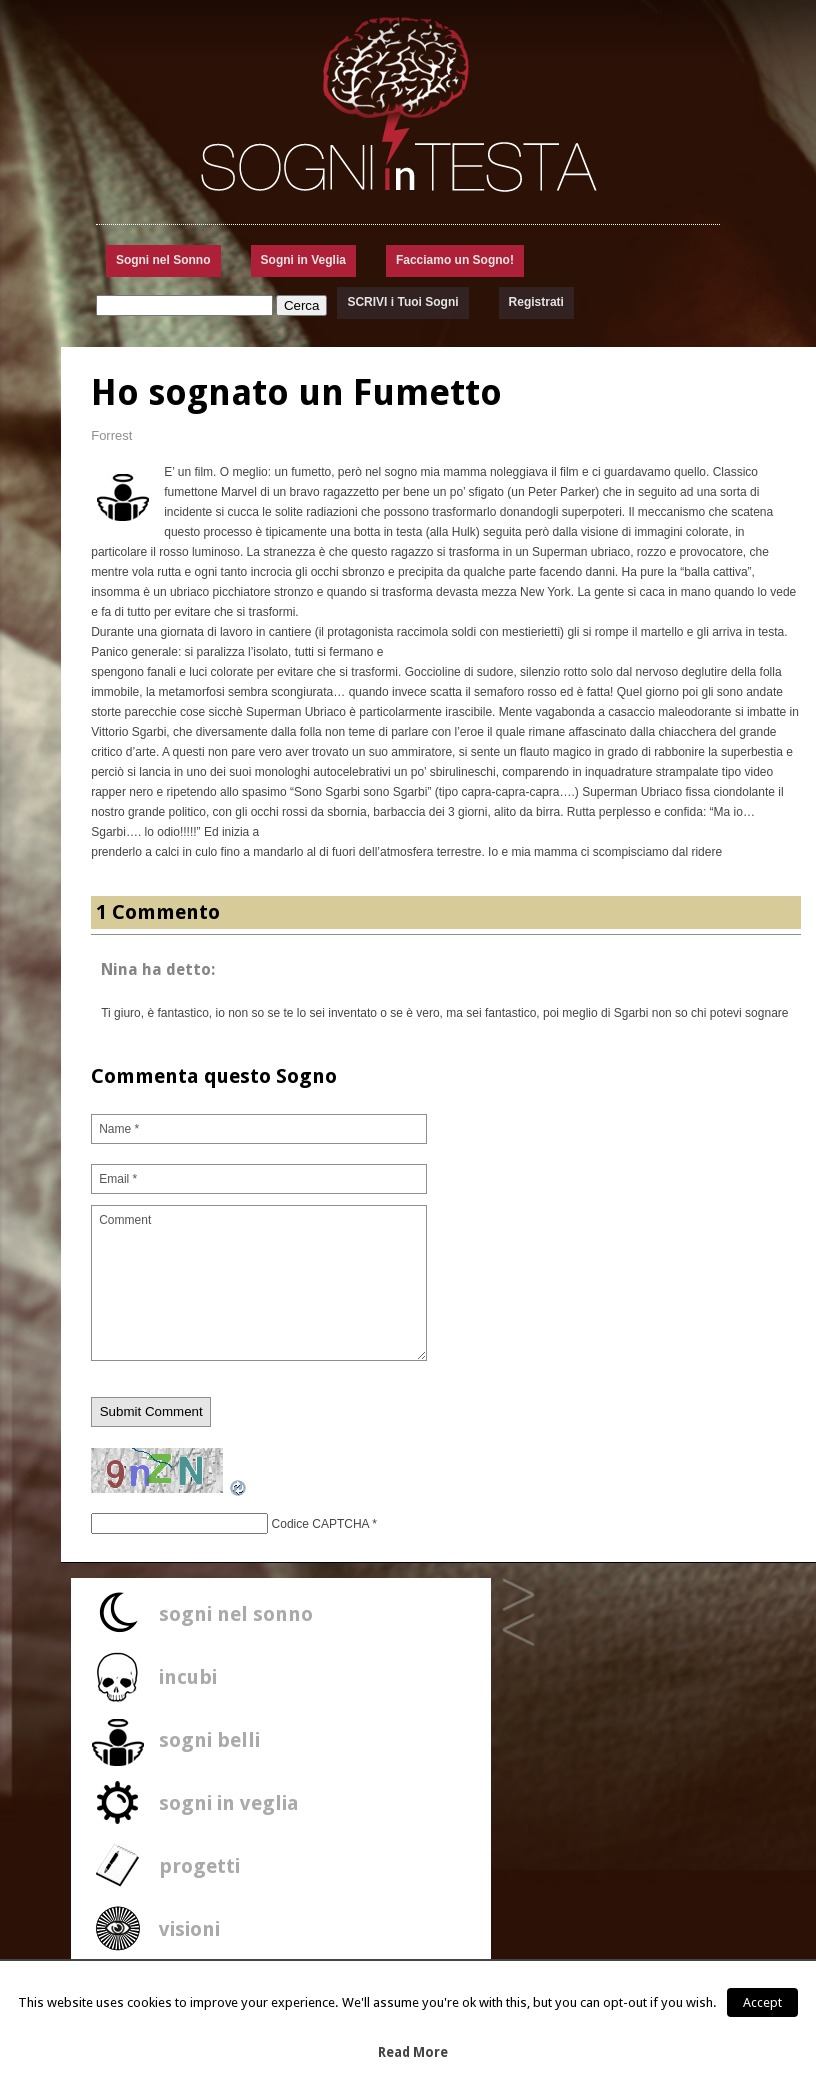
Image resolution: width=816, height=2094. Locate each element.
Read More (413, 2052)
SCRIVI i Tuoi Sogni (402, 302)
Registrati (536, 302)
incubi (188, 1677)
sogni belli (209, 1740)
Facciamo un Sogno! (455, 260)
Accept (762, 2002)
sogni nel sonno (236, 1614)
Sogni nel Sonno (163, 260)
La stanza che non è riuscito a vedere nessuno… (518, 1630)
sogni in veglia (229, 1803)
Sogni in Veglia (303, 260)
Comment (259, 1283)
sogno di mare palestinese (518, 1595)
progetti (199, 1866)
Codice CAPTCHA (320, 1524)
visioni (189, 1929)
